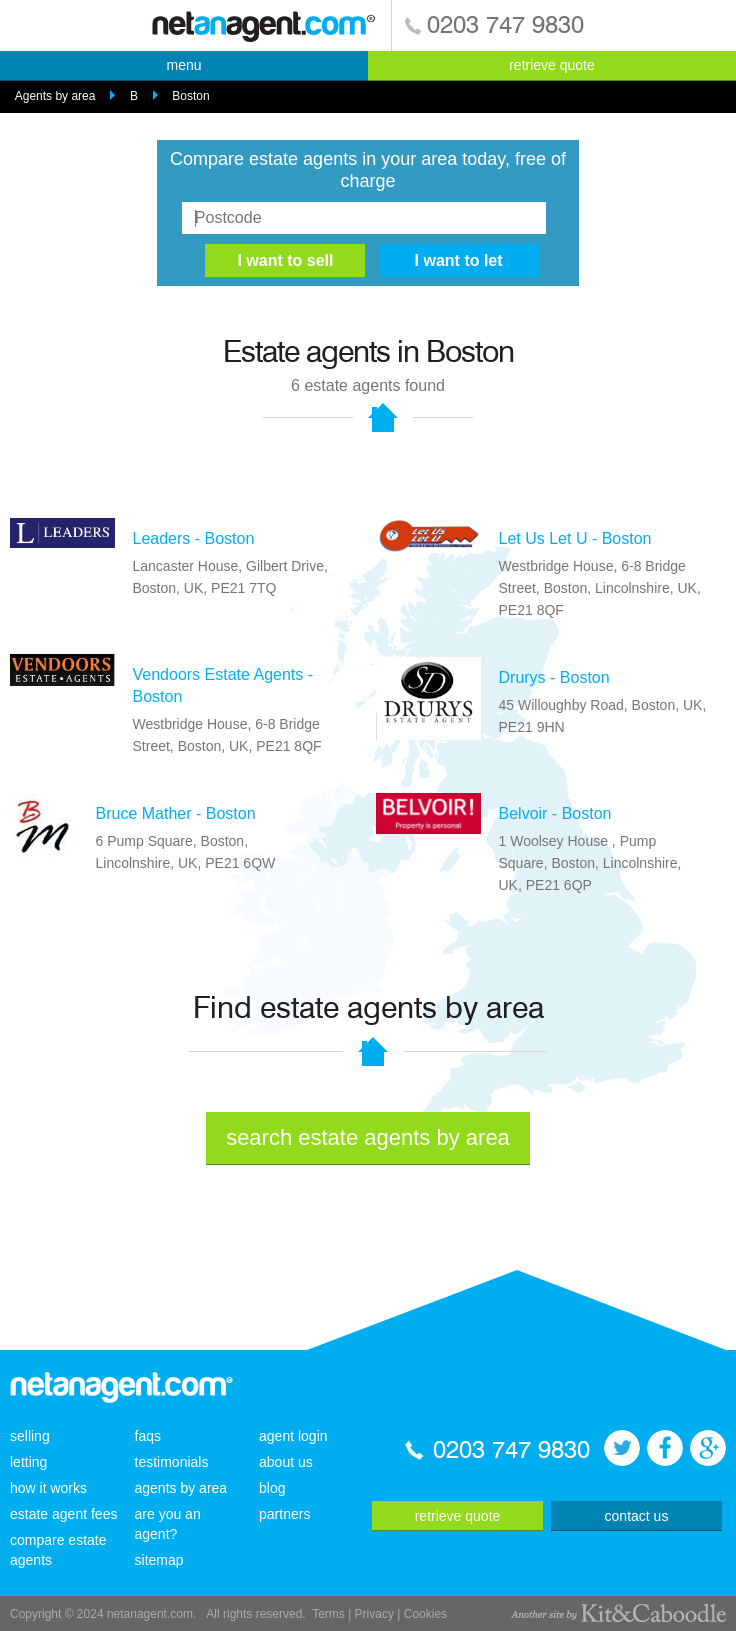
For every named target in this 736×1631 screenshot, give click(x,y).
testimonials (172, 1462)
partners (284, 1514)
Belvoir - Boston (555, 813)
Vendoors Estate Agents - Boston (223, 685)
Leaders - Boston (194, 538)
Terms (328, 1614)
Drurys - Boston (554, 677)
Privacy (374, 1614)
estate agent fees (63, 1514)
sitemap (159, 1560)
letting (28, 1462)
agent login (293, 1436)
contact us (637, 1516)
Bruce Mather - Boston (176, 813)
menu (183, 65)
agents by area (181, 1488)
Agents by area (55, 96)
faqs (148, 1436)
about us (286, 1462)
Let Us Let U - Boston (575, 538)
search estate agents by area (368, 1137)
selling (30, 1436)
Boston (190, 96)
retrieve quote (552, 65)
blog (272, 1488)
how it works (48, 1488)
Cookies (425, 1614)
